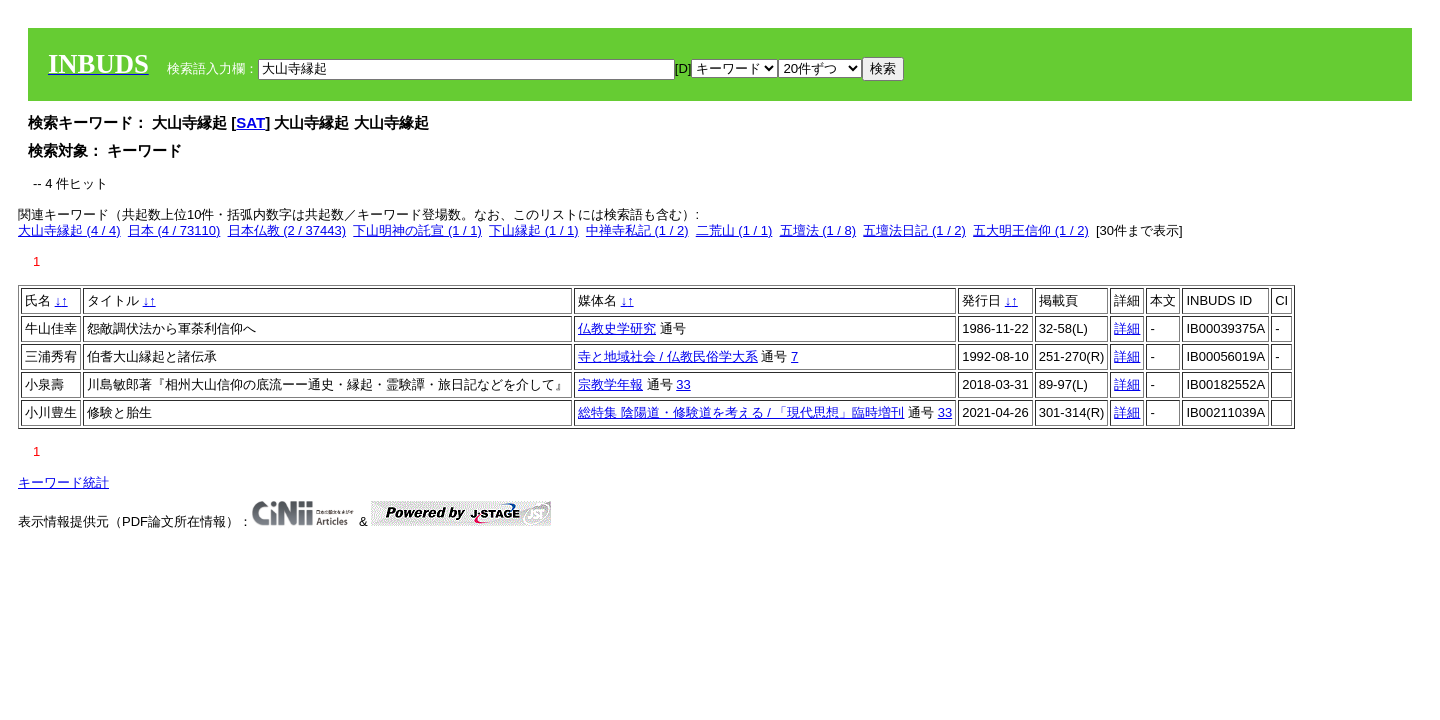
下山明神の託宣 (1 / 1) (417, 230)
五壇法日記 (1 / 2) (914, 230)
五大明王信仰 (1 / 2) (1031, 230)
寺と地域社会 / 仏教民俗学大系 (668, 356)
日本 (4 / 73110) (174, 230)
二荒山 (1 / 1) (734, 230)
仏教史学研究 (617, 328)
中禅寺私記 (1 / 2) (637, 230)
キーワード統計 (63, 482)
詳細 (1127, 328)
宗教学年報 (610, 384)
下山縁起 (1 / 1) (534, 230)
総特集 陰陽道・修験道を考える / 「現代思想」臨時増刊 (741, 412)
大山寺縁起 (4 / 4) (69, 230)
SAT (250, 122)
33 (683, 384)
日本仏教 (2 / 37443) (287, 230)
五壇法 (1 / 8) (818, 230)
